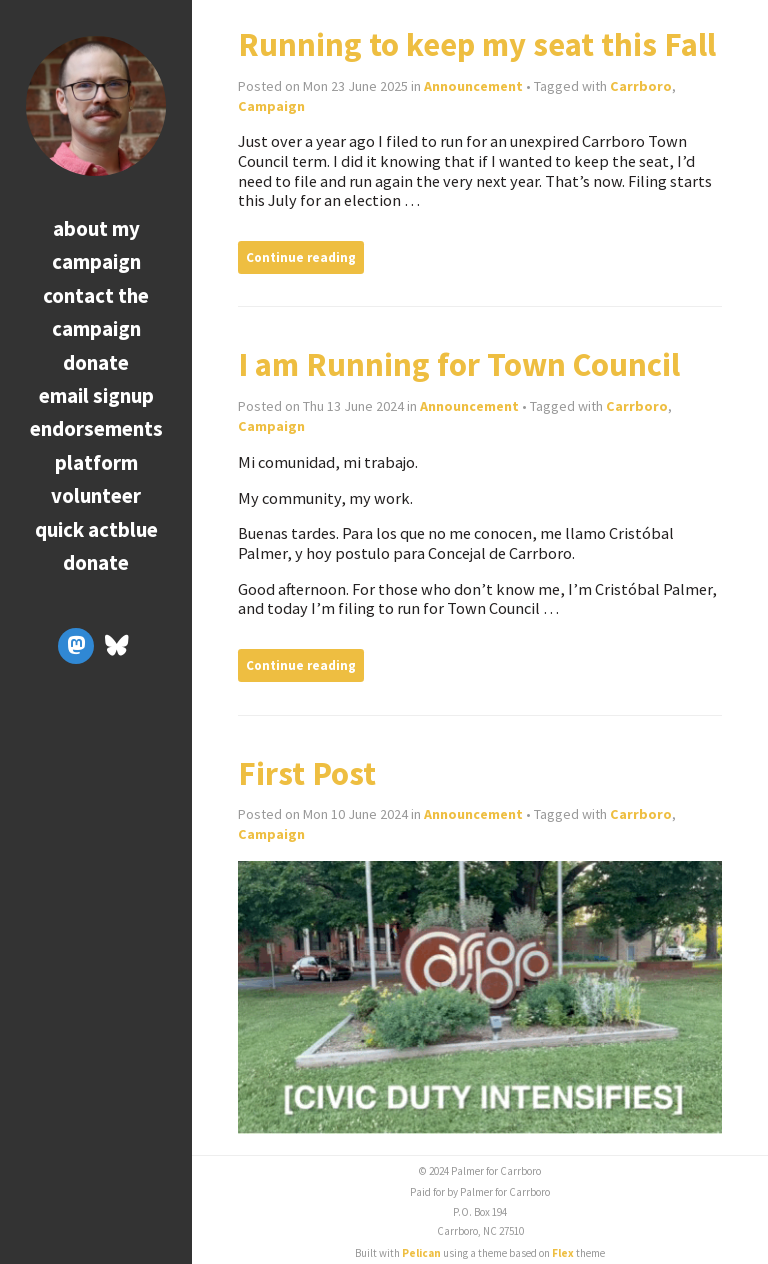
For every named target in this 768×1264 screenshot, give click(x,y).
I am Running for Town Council (459, 364)
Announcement (473, 86)
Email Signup (96, 395)
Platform (96, 462)
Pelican (421, 1253)
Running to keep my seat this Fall (477, 44)
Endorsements (96, 428)
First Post (307, 773)
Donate (96, 362)
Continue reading (301, 257)
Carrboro (641, 86)
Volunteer (96, 495)
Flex (563, 1253)
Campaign (271, 106)
